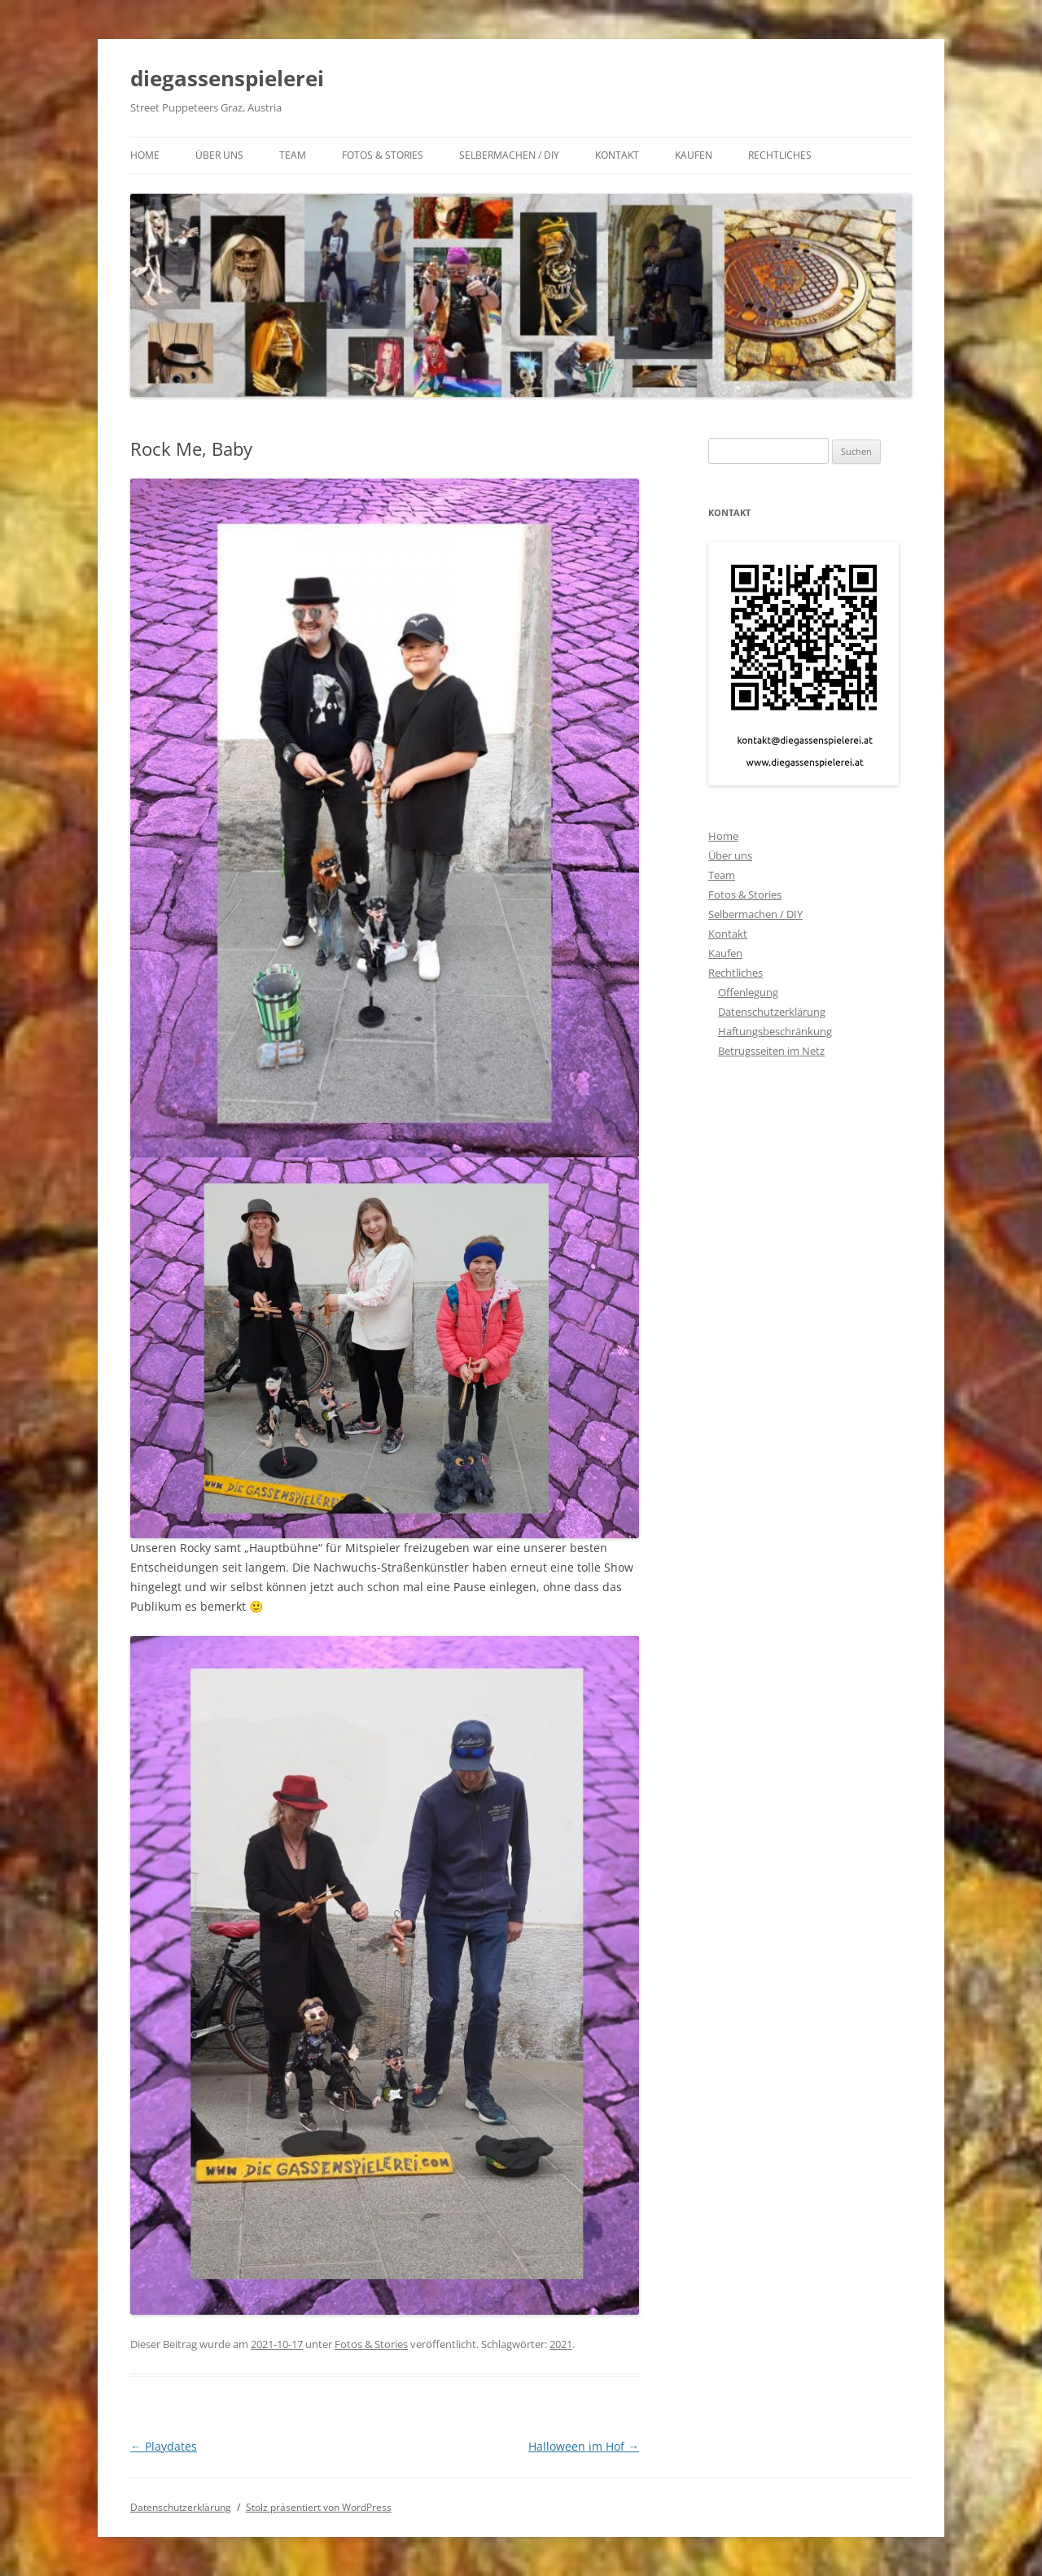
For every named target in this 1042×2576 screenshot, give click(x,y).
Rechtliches (780, 155)
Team (292, 155)
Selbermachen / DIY (509, 155)
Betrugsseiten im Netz (771, 1050)
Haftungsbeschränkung (775, 1031)
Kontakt (617, 155)
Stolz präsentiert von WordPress (319, 2507)
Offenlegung (748, 992)
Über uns (219, 155)
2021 (560, 2344)
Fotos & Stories (382, 155)
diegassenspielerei (227, 78)
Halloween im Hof (583, 2446)
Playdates (163, 2446)
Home (145, 155)
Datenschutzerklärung (771, 1011)
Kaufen (693, 155)
